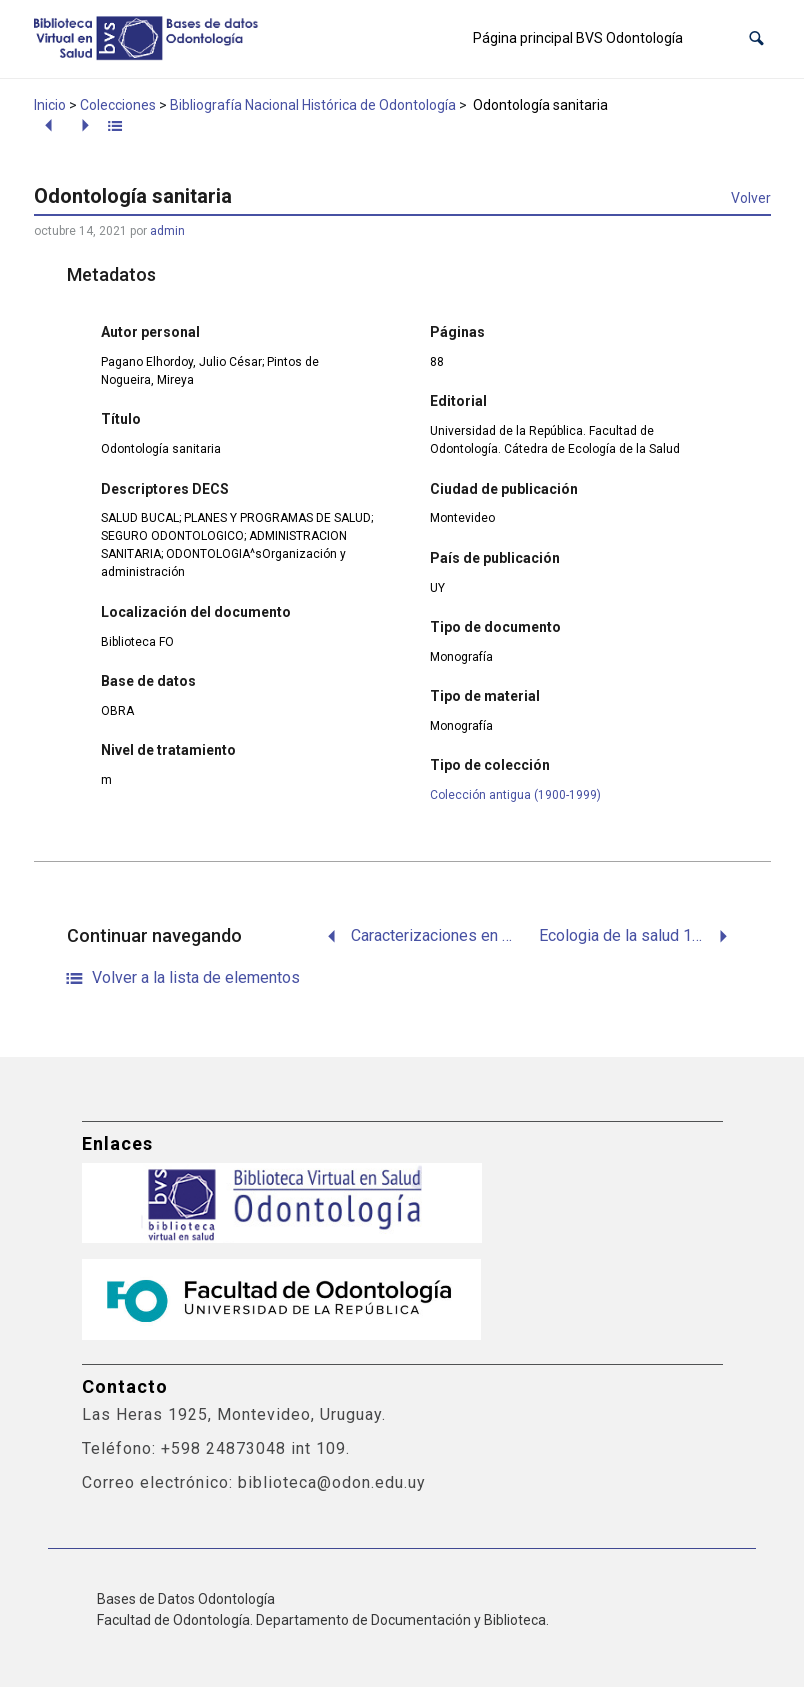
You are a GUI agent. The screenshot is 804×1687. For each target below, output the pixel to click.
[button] (756, 38)
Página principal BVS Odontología (578, 38)
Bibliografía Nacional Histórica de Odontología (313, 105)
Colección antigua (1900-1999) (515, 795)
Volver (751, 198)
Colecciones (118, 105)
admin (167, 231)
